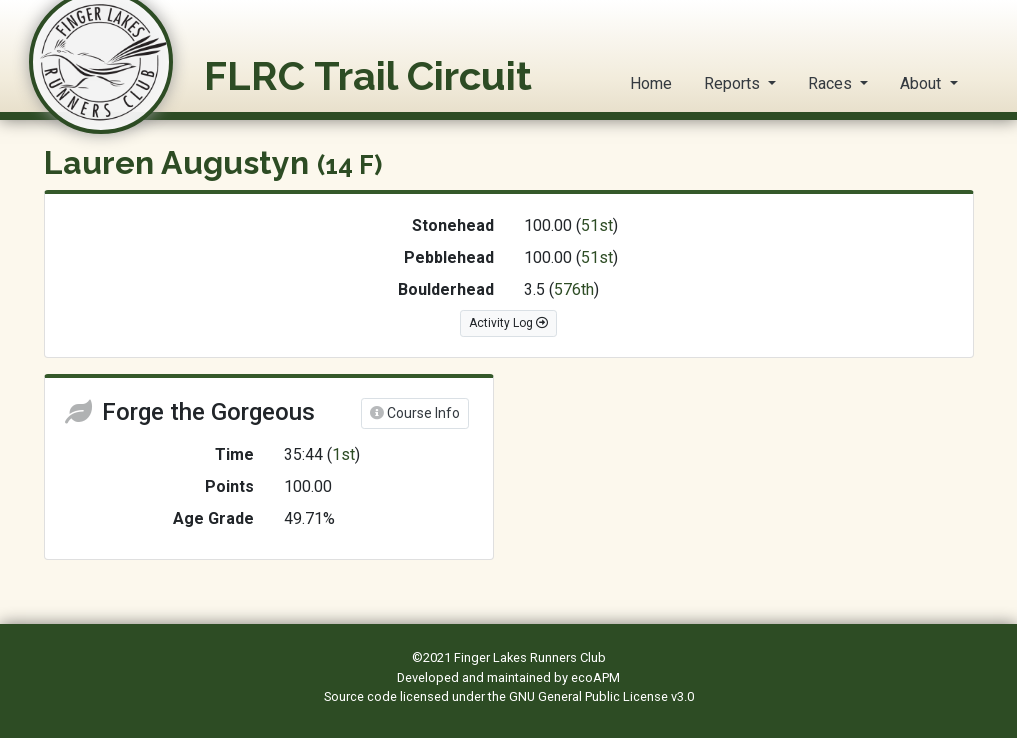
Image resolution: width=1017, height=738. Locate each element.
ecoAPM (595, 677)
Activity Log (508, 323)
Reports (734, 83)
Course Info (415, 413)
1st (343, 454)
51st (597, 225)
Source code (362, 696)
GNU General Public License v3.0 (601, 696)
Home (651, 83)
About (922, 83)
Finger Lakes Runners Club (530, 657)
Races (832, 83)
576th (574, 289)
